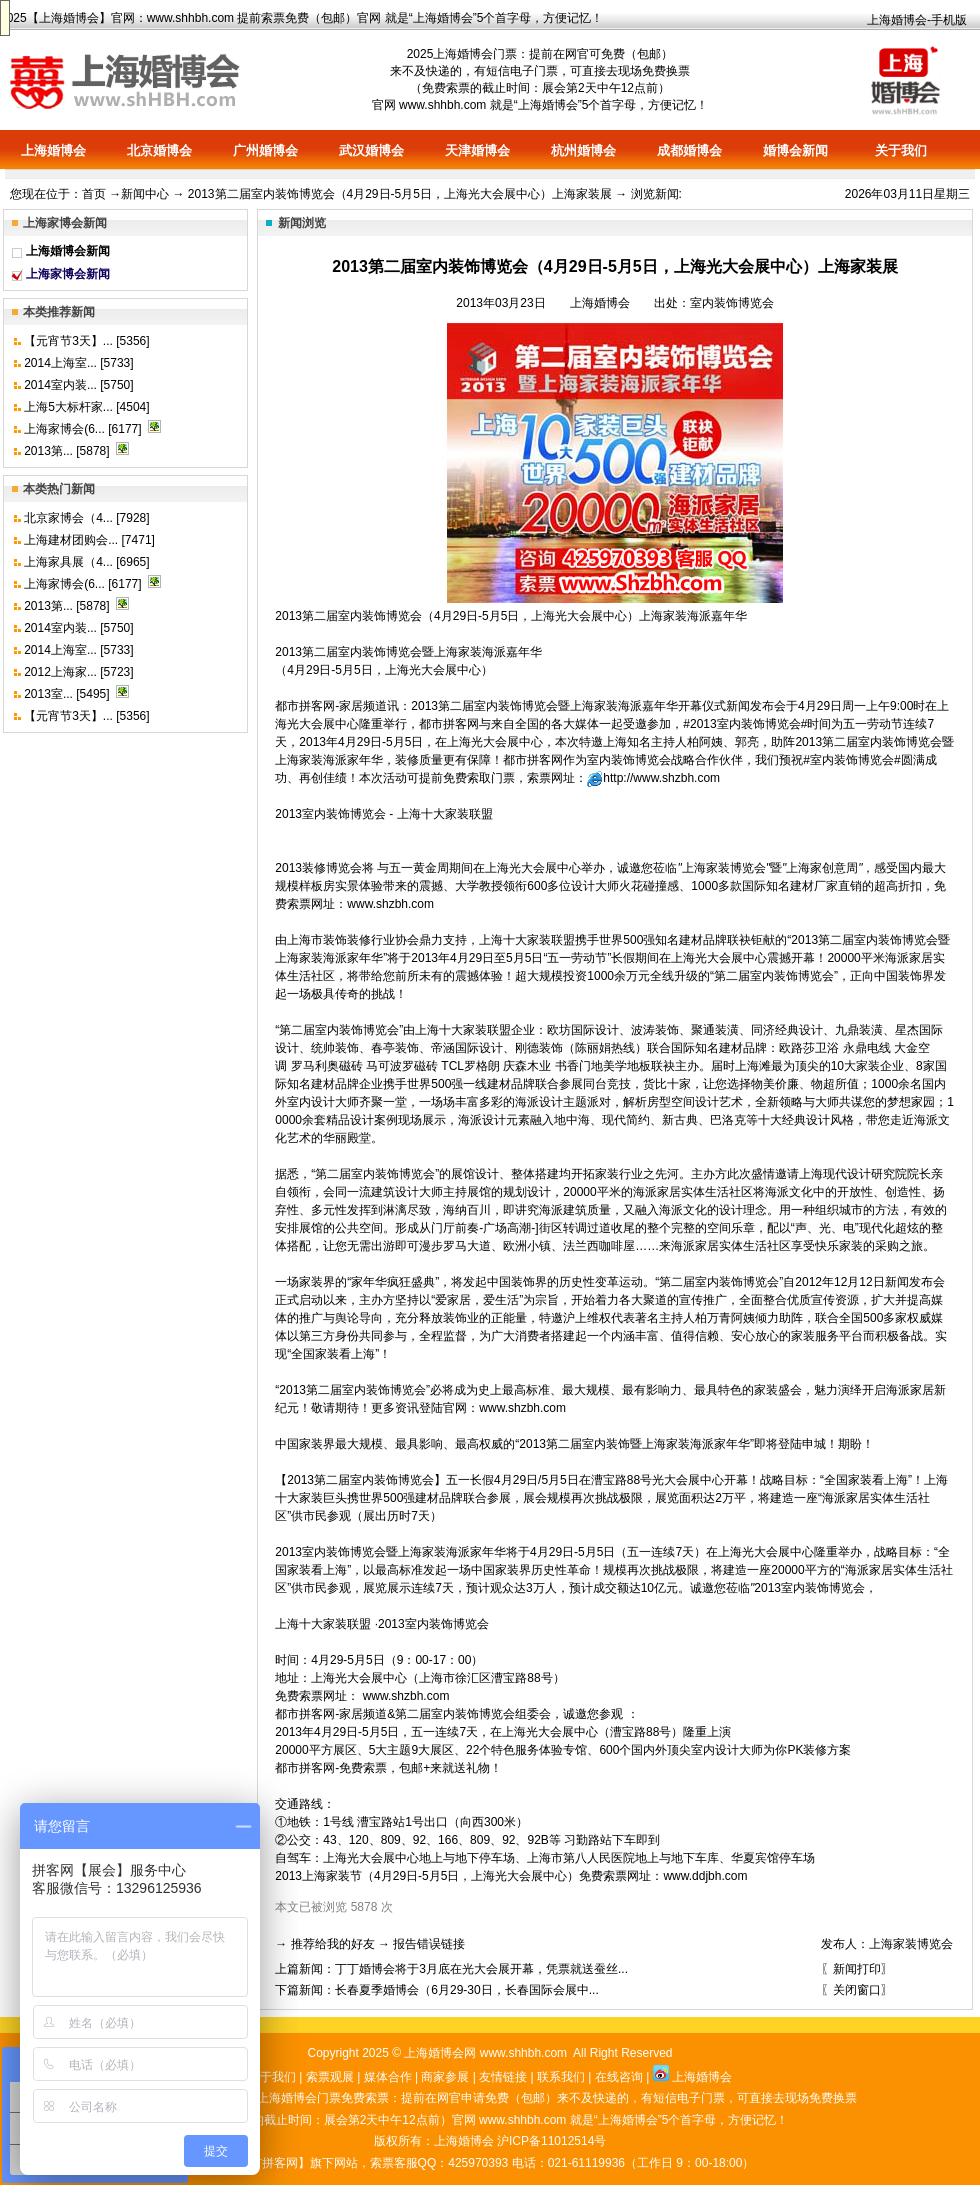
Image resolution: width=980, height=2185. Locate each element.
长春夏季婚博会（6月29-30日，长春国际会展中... (466, 1990)
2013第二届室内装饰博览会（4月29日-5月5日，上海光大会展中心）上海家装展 (400, 194)
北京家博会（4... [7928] (86, 518)
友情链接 (503, 2077)
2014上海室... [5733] (78, 363)
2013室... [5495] (68, 694)
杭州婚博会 (583, 150)
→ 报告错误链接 (421, 1944)
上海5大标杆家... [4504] (86, 407)
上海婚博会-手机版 (917, 20)
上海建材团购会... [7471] (89, 540)
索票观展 (330, 2077)
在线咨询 (619, 2077)
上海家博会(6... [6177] (84, 429)
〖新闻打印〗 (857, 1969)
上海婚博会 (69, 18)
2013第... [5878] (68, 451)
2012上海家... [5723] (78, 672)
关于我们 (901, 150)
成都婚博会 (689, 150)
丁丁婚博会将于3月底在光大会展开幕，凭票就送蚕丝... (481, 1969)
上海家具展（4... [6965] (86, 562)
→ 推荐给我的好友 (324, 1944)
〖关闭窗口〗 (857, 1990)
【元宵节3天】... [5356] (86, 341)
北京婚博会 (159, 150)
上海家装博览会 (911, 1944)
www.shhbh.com (190, 18)
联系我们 (561, 2077)
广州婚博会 (265, 150)
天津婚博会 (477, 150)
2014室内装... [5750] (78, 385)
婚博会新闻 (795, 150)
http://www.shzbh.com (661, 778)
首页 (94, 194)
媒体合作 (388, 2077)
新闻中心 (145, 194)
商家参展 (445, 2077)
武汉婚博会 (371, 150)
